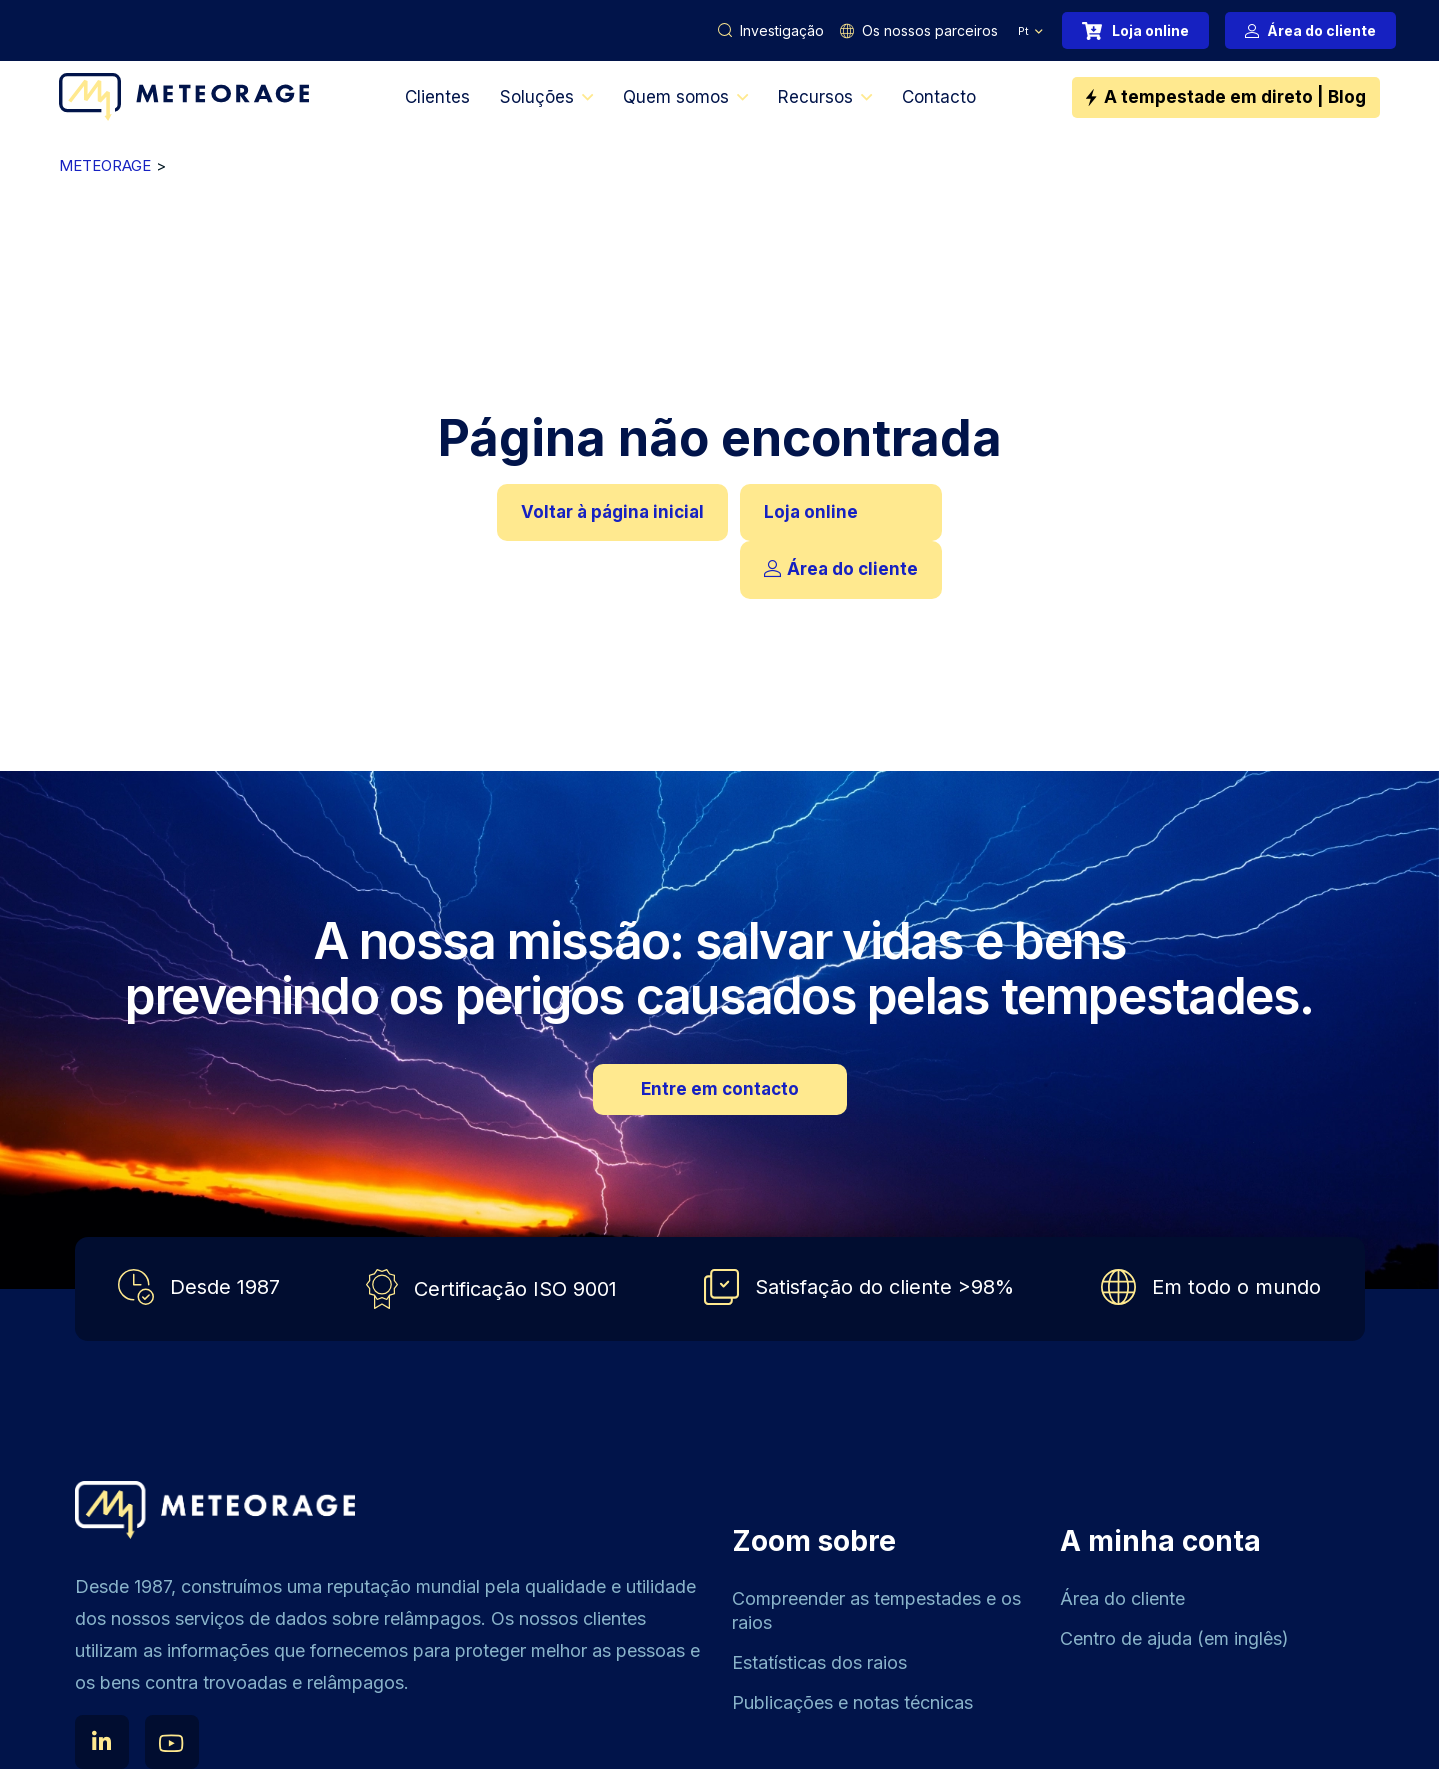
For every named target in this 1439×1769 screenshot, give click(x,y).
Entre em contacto (720, 1089)
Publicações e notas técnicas (852, 1702)
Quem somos (676, 97)
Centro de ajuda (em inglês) (1174, 1638)
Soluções (537, 97)
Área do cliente (1321, 30)
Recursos (815, 97)
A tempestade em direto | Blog (1235, 97)
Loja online (1150, 30)
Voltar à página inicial (612, 512)
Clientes (437, 97)
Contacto (939, 97)
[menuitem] (1030, 31)
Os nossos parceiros (930, 30)
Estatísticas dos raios (819, 1662)
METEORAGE (105, 165)
